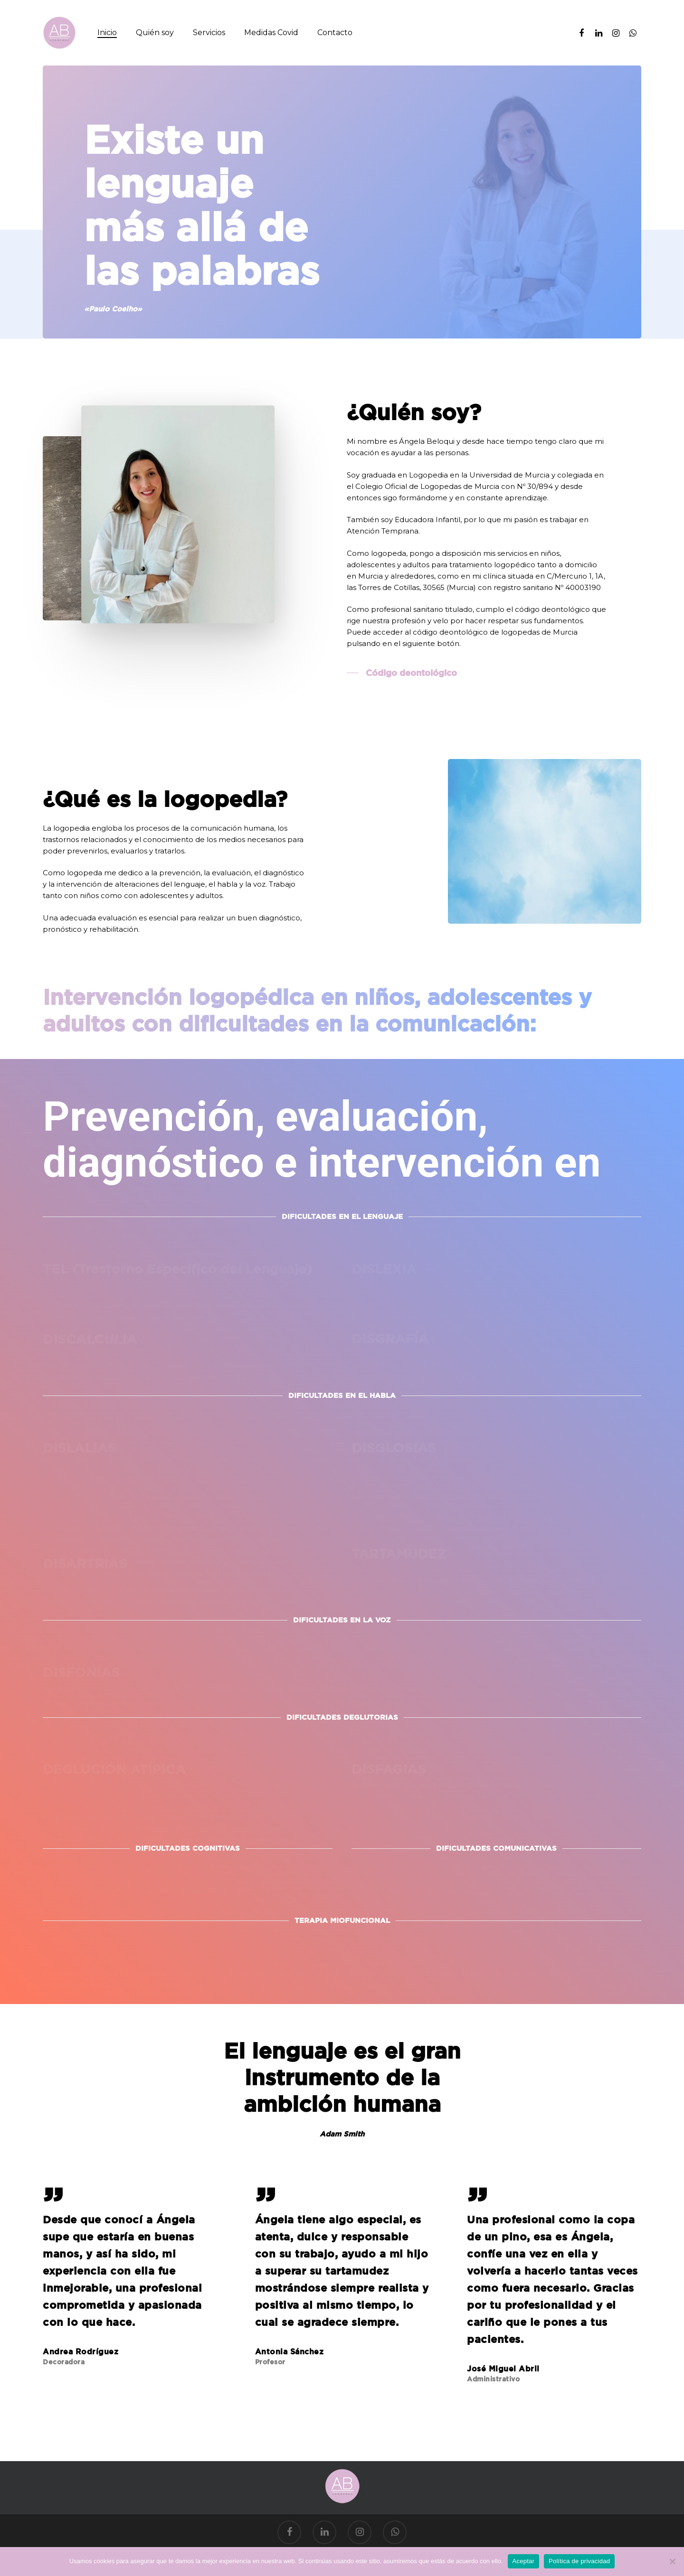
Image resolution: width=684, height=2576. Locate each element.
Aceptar (524, 2561)
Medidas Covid (271, 33)
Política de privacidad (579, 2561)
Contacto (334, 33)
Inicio (107, 33)
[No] (672, 2561)
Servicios (209, 33)
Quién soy (155, 33)
